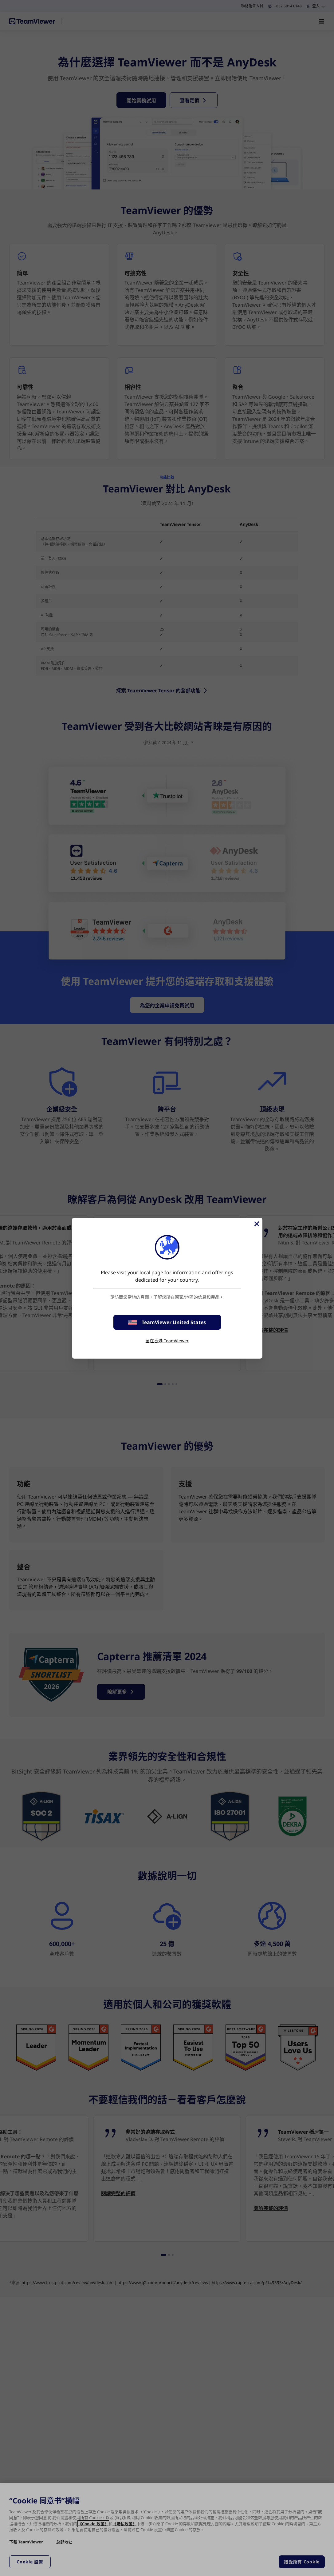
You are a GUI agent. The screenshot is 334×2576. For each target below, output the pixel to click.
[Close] (256, 1224)
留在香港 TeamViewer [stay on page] (167, 1341)
